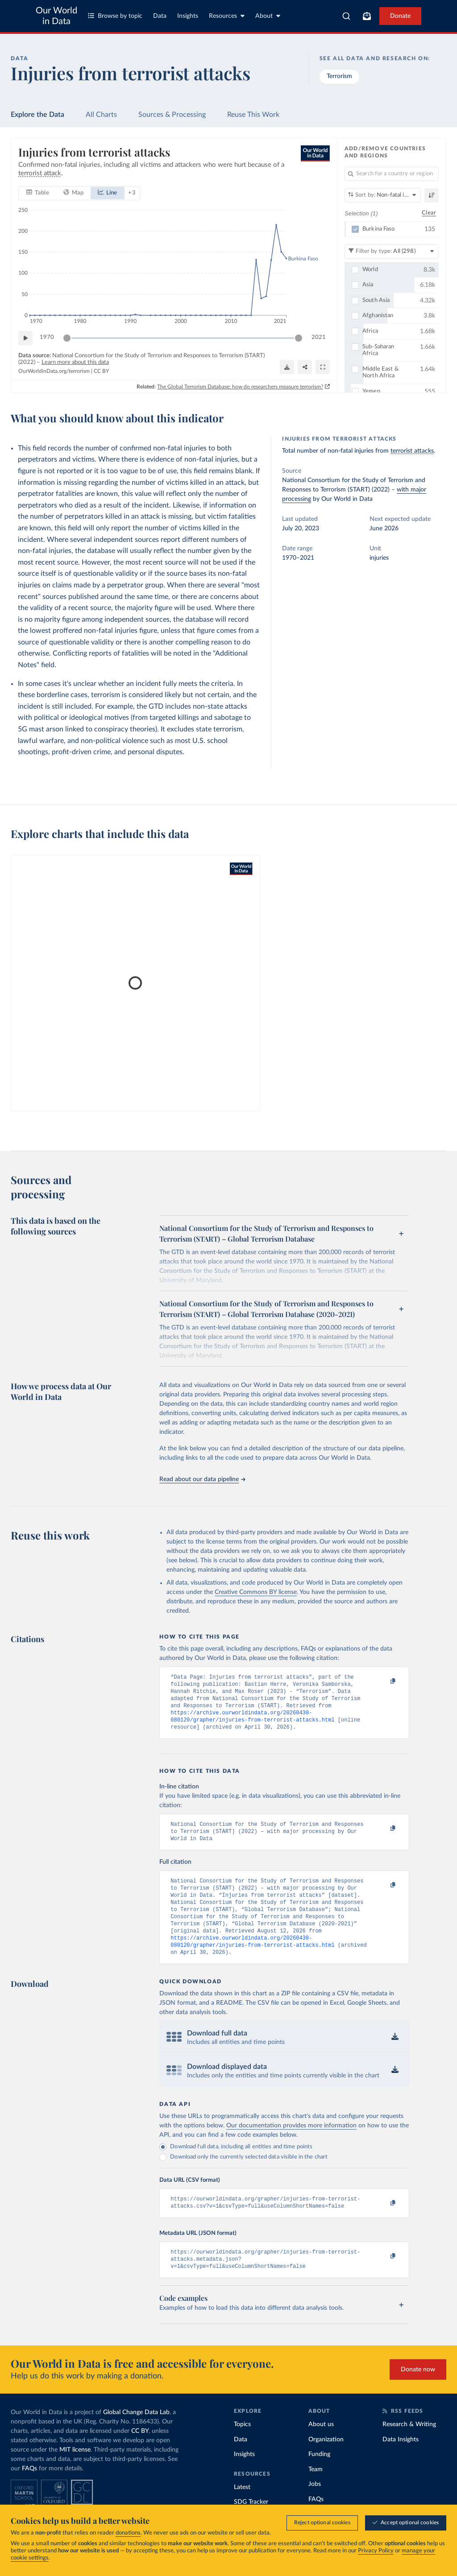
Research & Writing (409, 2448)
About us (321, 2448)
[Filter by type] (392, 251)
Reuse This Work (253, 114)
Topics (242, 2448)
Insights (187, 16)
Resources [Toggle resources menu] (227, 15)
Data (159, 16)
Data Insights (400, 2463)
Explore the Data (37, 114)
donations (128, 2533)
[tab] (37, 192)
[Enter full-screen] (323, 367)
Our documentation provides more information (291, 2145)
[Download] (287, 367)
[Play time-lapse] (25, 337)
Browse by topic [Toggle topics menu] (115, 15)
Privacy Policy (376, 2551)
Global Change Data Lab (136, 2436)
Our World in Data (56, 16)
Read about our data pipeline (202, 1479)
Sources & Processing (172, 114)
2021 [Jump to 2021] (319, 337)
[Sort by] (383, 195)
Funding (319, 2478)
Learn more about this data (75, 362)
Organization (326, 2463)
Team (315, 2493)
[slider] (67, 338)
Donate (400, 16)
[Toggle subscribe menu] (367, 16)
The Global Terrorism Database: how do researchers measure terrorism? (240, 386)
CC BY (101, 370)
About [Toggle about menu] (267, 15)
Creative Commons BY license (256, 1592)
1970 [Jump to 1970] (47, 337)
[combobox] (346, 16)
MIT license (75, 2474)
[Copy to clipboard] (384, 1681)
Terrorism (339, 76)
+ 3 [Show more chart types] (132, 192)
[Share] (305, 367)
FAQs (29, 2492)
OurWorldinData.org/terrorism (54, 370)
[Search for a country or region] (392, 174)
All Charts (101, 114)
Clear (429, 213)
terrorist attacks (412, 451)
